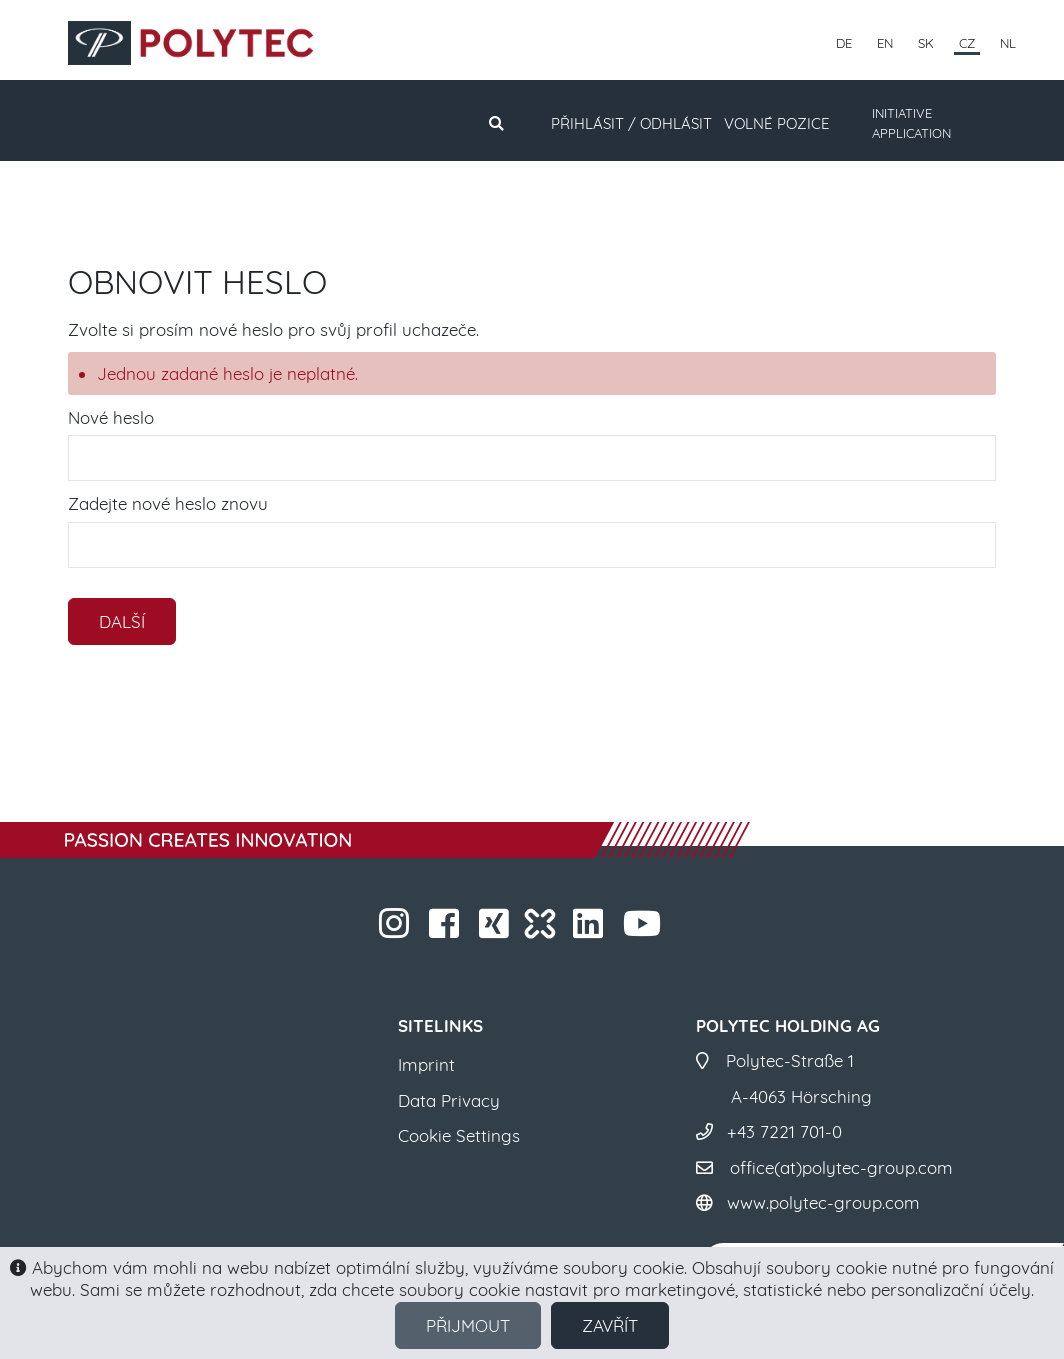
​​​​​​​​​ (496, 929)
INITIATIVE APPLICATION (911, 123)
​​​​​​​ (396, 929)
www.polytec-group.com (823, 1202)
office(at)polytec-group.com (841, 1167)
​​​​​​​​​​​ (590, 929)
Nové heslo (111, 417)
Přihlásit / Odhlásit (631, 123)
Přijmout (468, 1325)
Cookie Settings (459, 1135)
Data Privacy (449, 1100)
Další (122, 621)
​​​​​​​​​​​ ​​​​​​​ (644, 929)
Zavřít (610, 1325)
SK (926, 43)
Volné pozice (777, 123)
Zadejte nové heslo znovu (168, 503)
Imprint (426, 1064)
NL (1008, 43)
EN (885, 43)
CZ (967, 43)
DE (844, 43)
